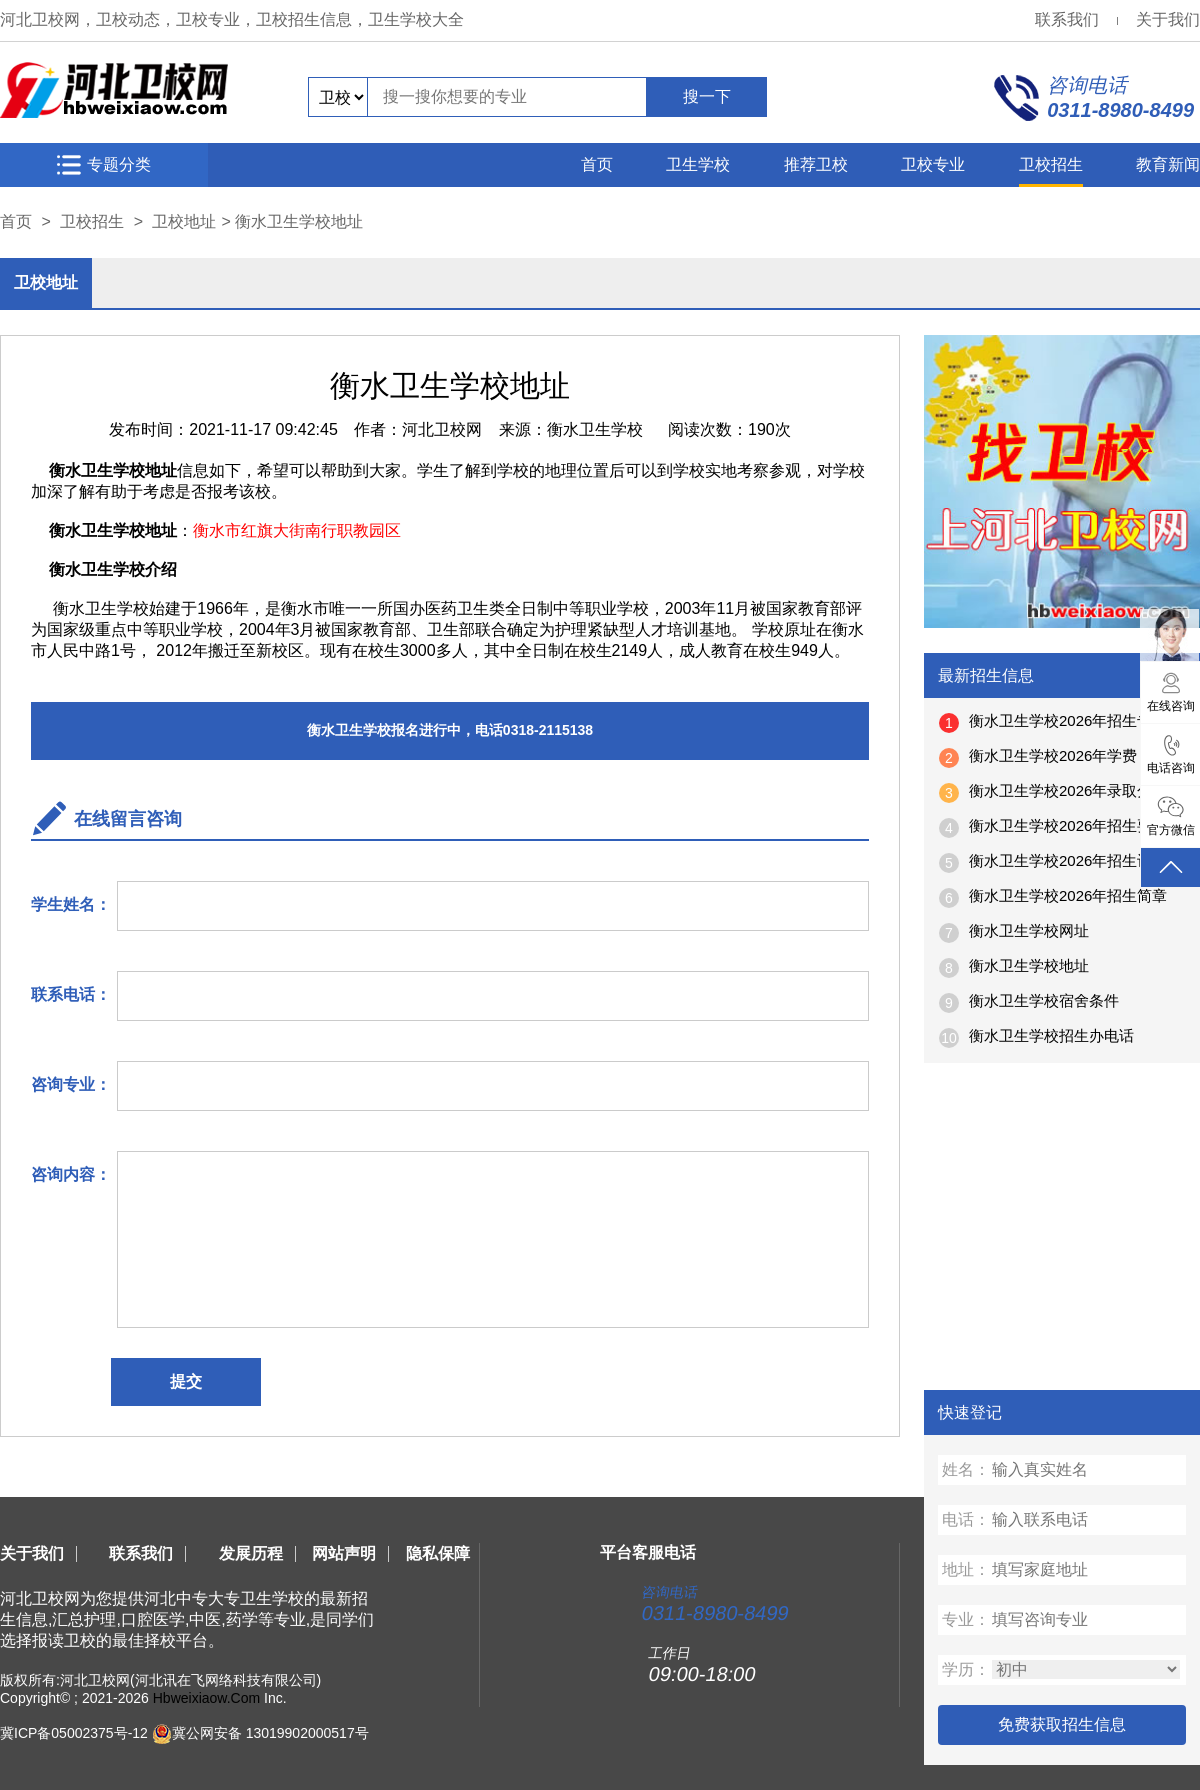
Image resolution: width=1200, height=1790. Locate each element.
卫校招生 (1051, 164)
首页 (597, 164)
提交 (186, 1381)
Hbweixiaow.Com (206, 1698)
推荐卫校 (816, 164)
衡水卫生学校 (595, 429)
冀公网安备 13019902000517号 (270, 1733)
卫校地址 (184, 221)
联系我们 (1067, 19)
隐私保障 (438, 1553)
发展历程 (251, 1553)
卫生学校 (698, 164)
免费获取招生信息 (1062, 1724)
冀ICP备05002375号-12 (74, 1733)
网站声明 (344, 1553)
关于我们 (1168, 19)
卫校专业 (933, 164)
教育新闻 (1168, 164)
